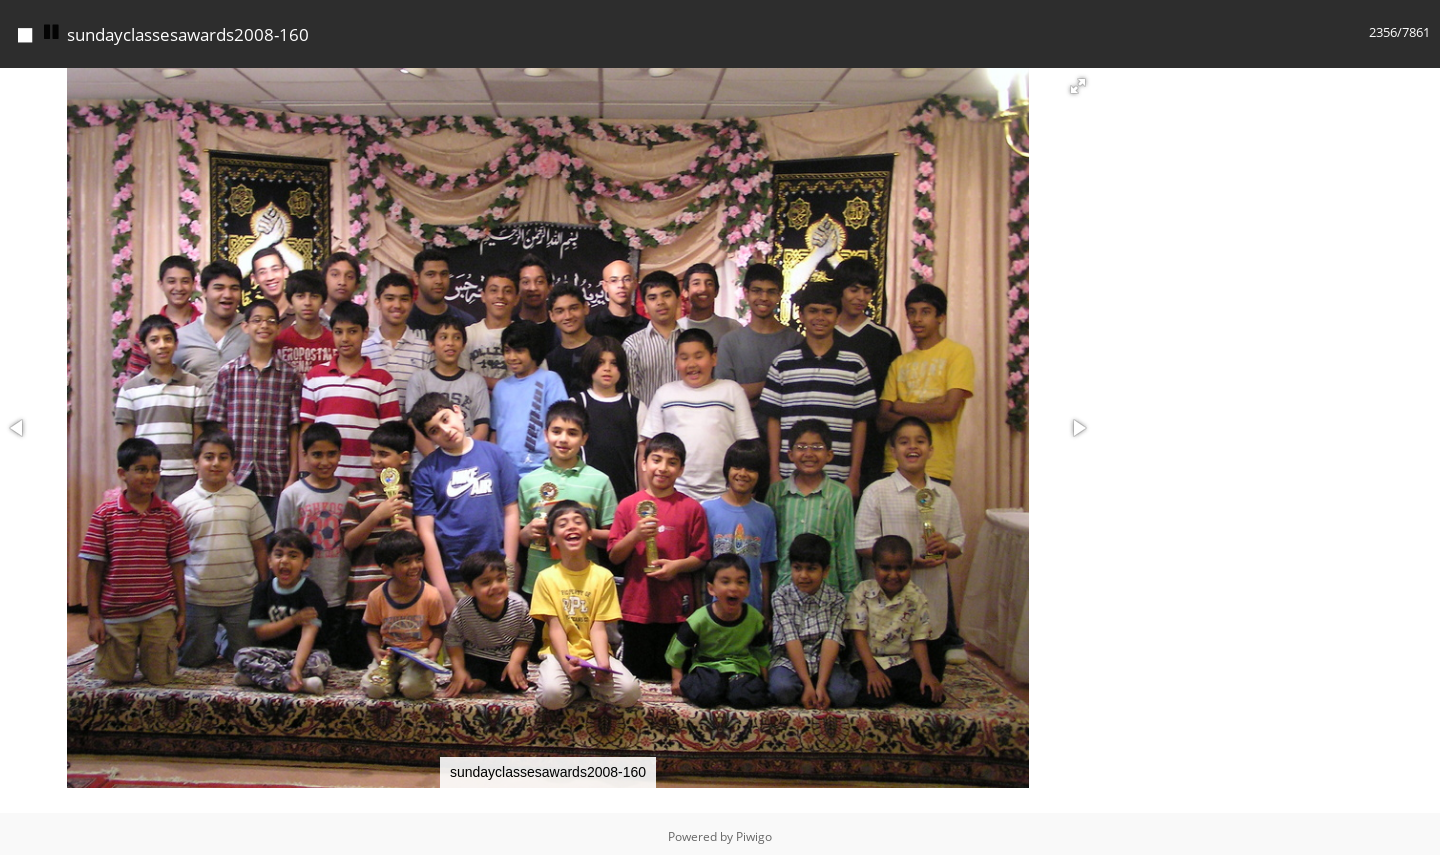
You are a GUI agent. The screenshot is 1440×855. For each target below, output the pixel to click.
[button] (1078, 86)
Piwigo (754, 836)
